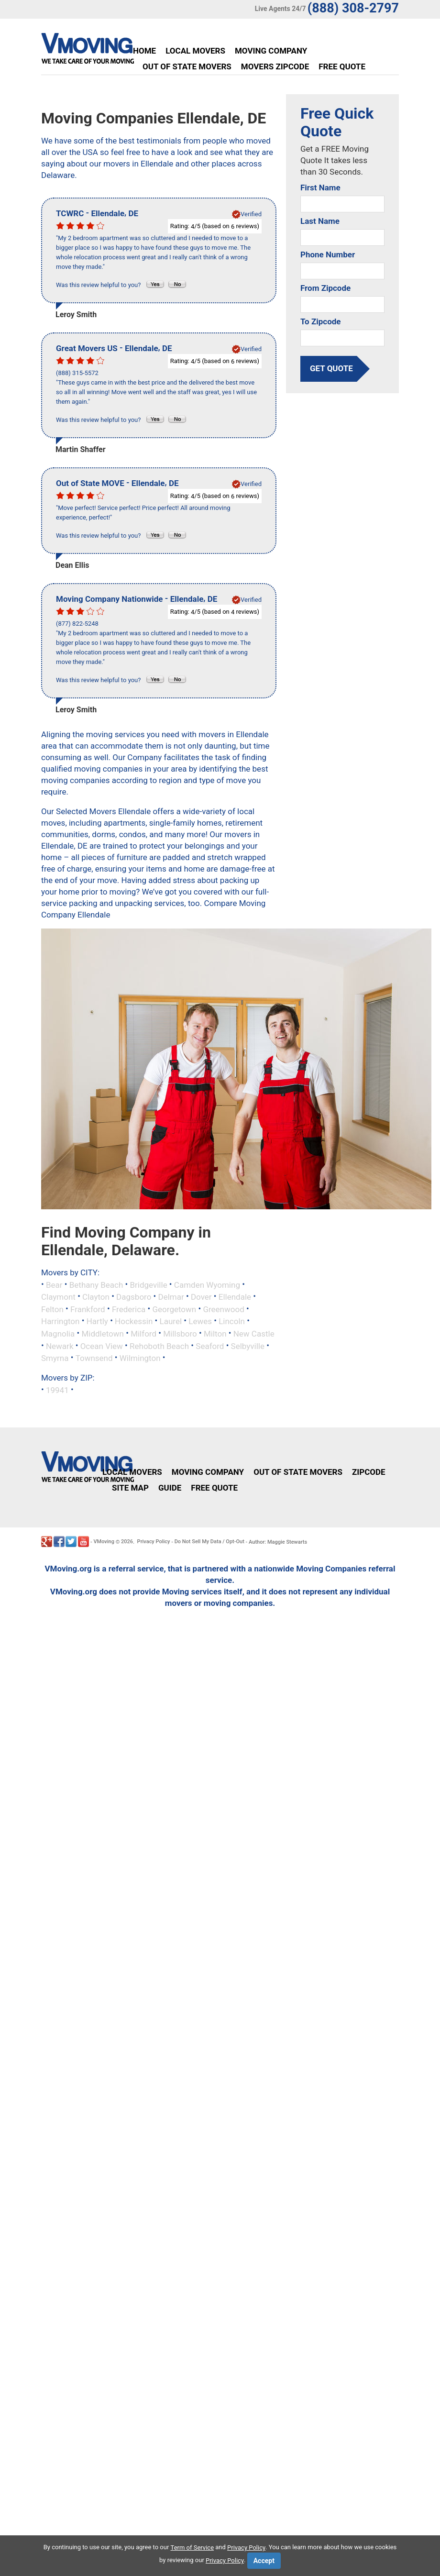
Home (144, 50)
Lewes (200, 1321)
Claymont (58, 1297)
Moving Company (271, 50)
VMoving (103, 1541)
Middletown (102, 1333)
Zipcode (368, 1472)
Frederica (128, 1309)
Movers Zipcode (275, 66)
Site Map (130, 1488)
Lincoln (232, 1321)
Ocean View (101, 1345)
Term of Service (192, 2547)
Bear (54, 1284)
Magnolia (58, 1333)
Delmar (171, 1297)
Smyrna (54, 1358)
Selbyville (247, 1345)
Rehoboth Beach (159, 1345)
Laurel (171, 1321)
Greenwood (223, 1309)
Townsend (94, 1358)
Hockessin (134, 1321)
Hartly (97, 1321)
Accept (264, 2561)
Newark (60, 1345)
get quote (331, 369)
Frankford (87, 1309)
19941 (57, 1389)
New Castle (254, 1333)
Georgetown (175, 1309)
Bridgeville (148, 1284)
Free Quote (342, 66)
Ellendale (235, 1297)
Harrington (60, 1321)
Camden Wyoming (207, 1284)
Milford (143, 1333)
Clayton (96, 1297)
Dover (201, 1297)
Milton (215, 1333)
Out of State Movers (187, 66)
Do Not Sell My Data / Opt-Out (209, 1541)
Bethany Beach (96, 1284)
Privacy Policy (153, 1541)
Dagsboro (133, 1297)
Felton (52, 1309)
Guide (169, 1488)
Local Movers (195, 50)
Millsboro (180, 1333)
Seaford (210, 1345)
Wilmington (140, 1358)
